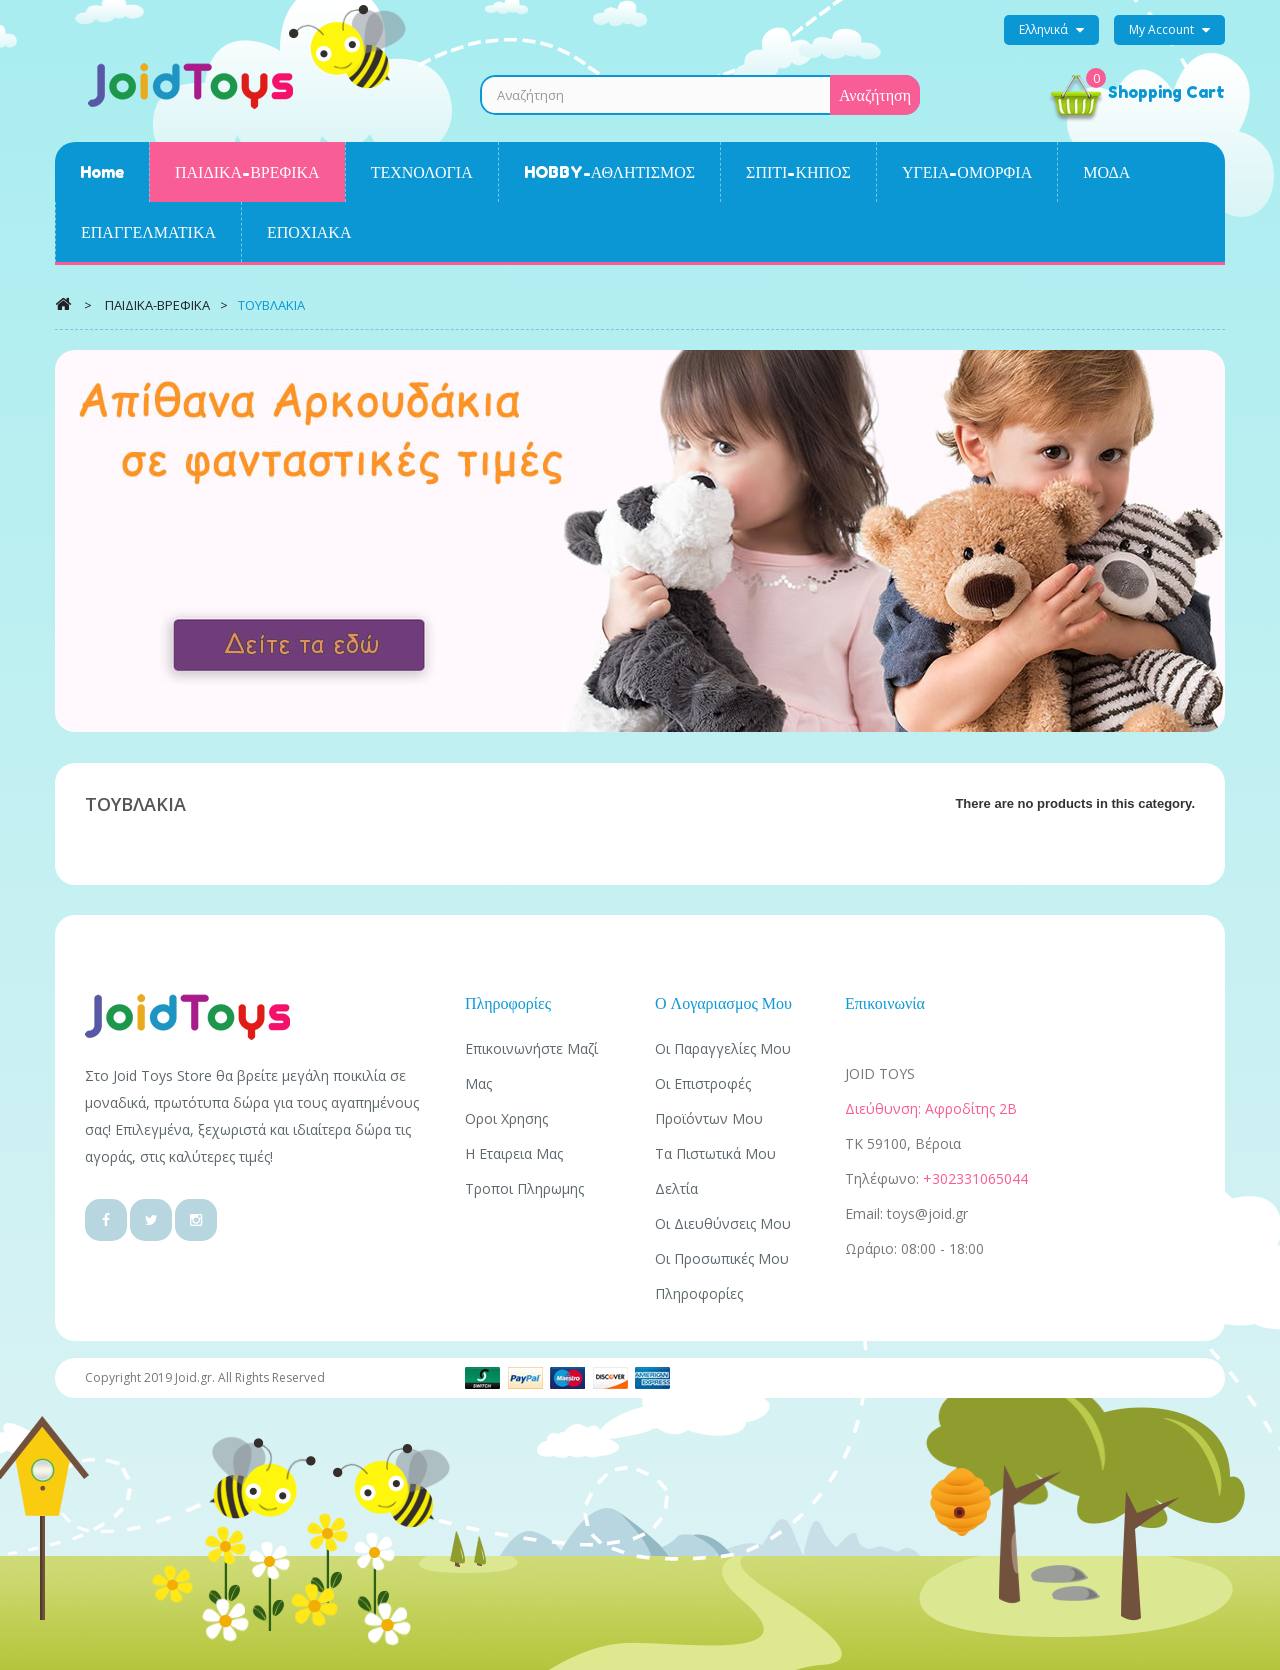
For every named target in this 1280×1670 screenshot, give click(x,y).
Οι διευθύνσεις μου (723, 1223)
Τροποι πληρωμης (524, 1188)
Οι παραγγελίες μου (723, 1048)
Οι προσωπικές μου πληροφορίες (722, 1276)
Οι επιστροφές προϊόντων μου (709, 1101)
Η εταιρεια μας (514, 1153)
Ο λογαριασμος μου (723, 1003)
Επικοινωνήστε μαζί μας (531, 1066)
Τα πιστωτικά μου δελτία (715, 1171)
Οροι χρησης (506, 1118)
